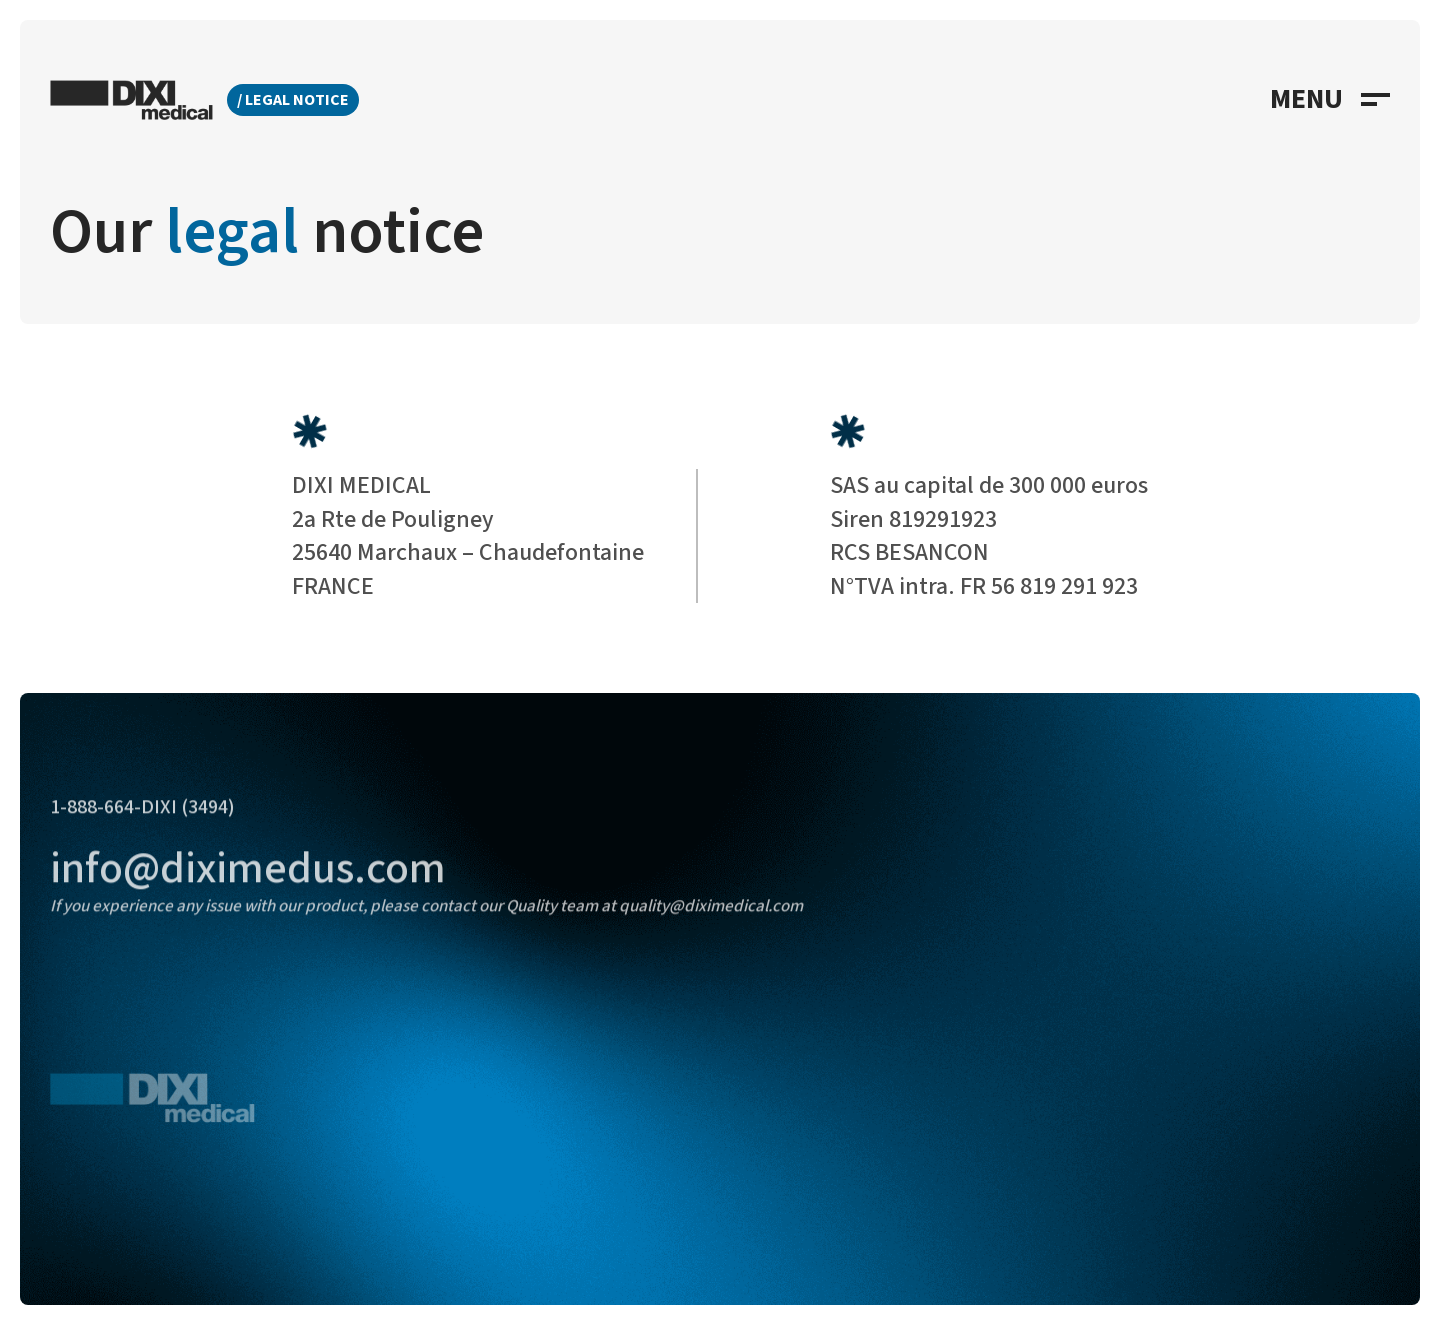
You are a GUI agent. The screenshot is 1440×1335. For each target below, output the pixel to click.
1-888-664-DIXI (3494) (142, 826)
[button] (1330, 100)
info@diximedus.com (248, 887)
